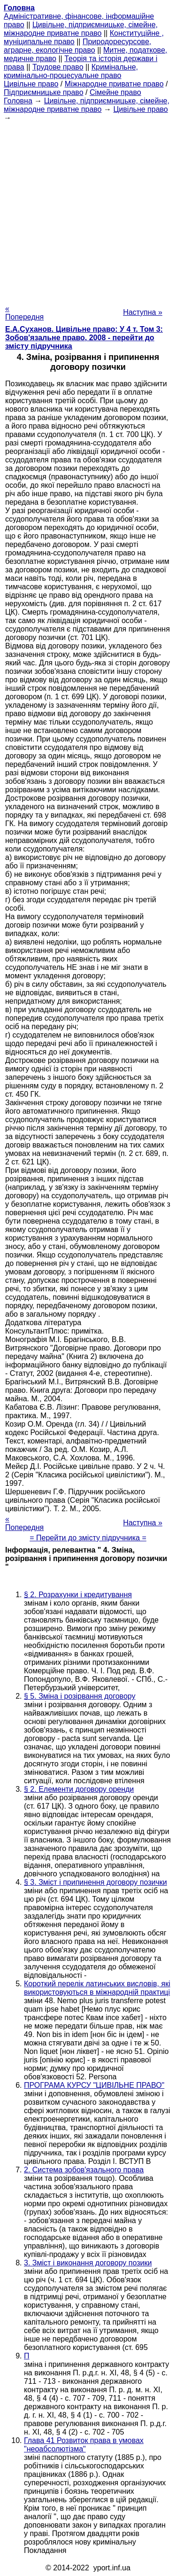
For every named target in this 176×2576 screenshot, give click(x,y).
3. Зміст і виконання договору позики (88, 2263)
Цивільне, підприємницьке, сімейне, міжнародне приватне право (81, 29)
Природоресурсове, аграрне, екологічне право (77, 46)
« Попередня (24, 312)
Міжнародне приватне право (114, 84)
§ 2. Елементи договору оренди (79, 1789)
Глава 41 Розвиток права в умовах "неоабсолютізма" (84, 2444)
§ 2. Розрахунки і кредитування (78, 1595)
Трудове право (58, 67)
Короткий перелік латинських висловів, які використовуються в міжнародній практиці (97, 1988)
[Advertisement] (88, 210)
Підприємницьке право (44, 92)
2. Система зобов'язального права (84, 2170)
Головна (18, 101)
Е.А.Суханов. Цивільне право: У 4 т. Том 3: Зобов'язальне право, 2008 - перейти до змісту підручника (84, 337)
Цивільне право (31, 84)
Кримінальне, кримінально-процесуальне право (71, 71)
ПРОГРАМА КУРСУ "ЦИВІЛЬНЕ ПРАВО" (94, 2085)
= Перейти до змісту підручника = (88, 1538)
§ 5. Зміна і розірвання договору (80, 1696)
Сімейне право (115, 92)
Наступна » (142, 312)
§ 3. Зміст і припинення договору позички (95, 1882)
